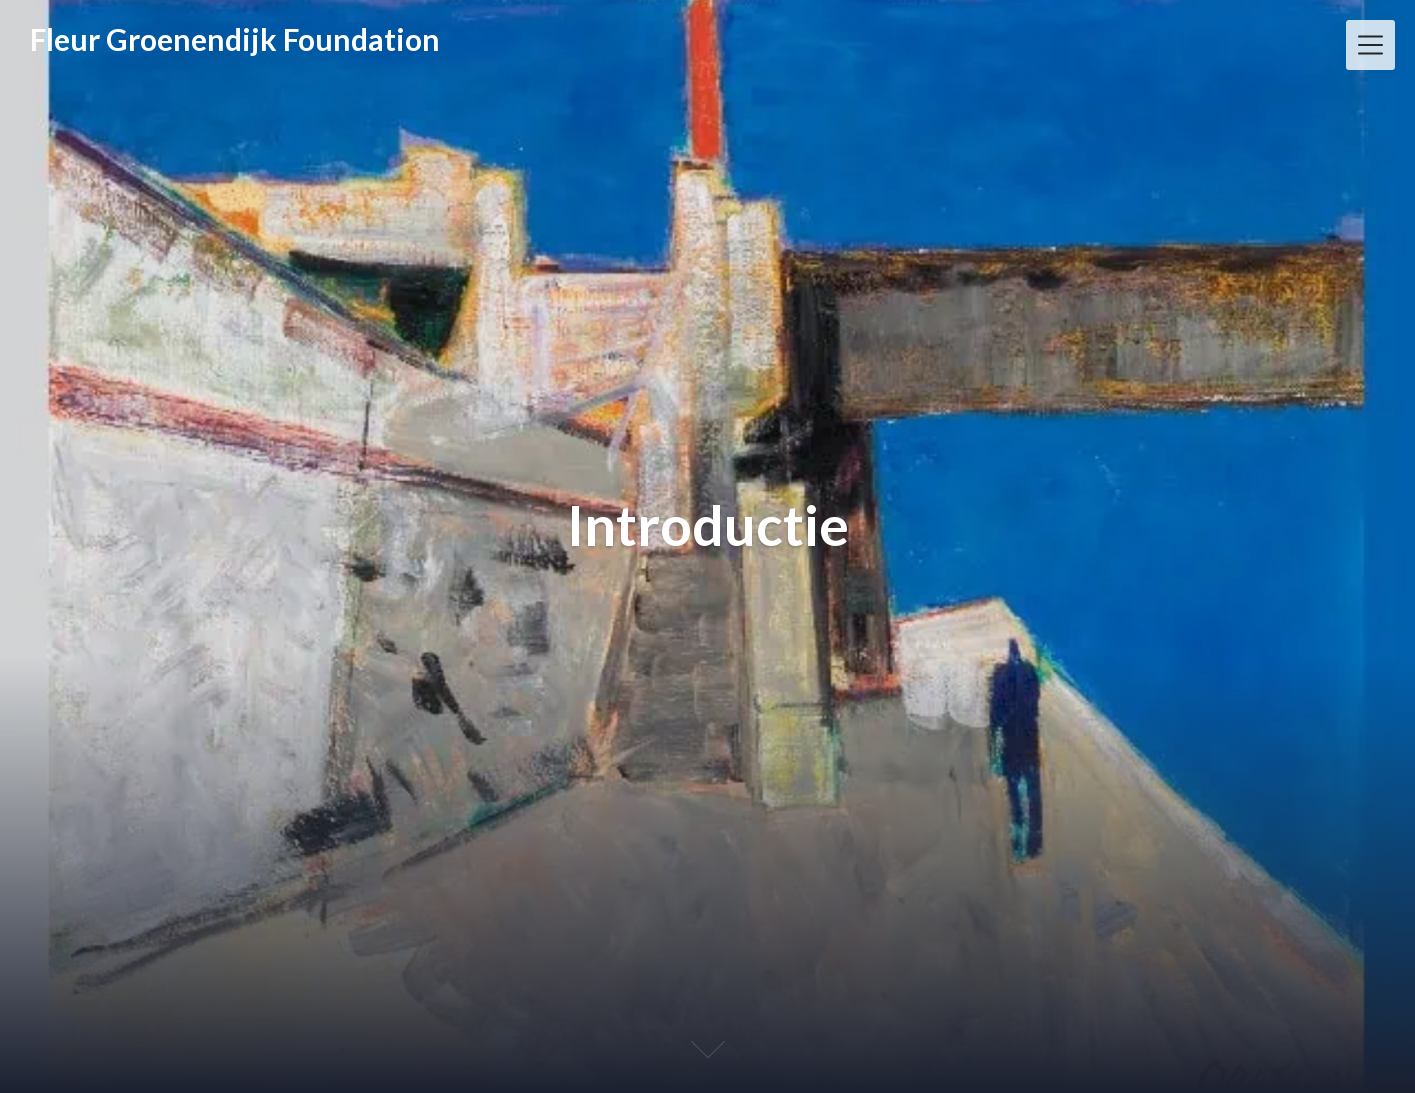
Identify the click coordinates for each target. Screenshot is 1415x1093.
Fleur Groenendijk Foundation (235, 39)
